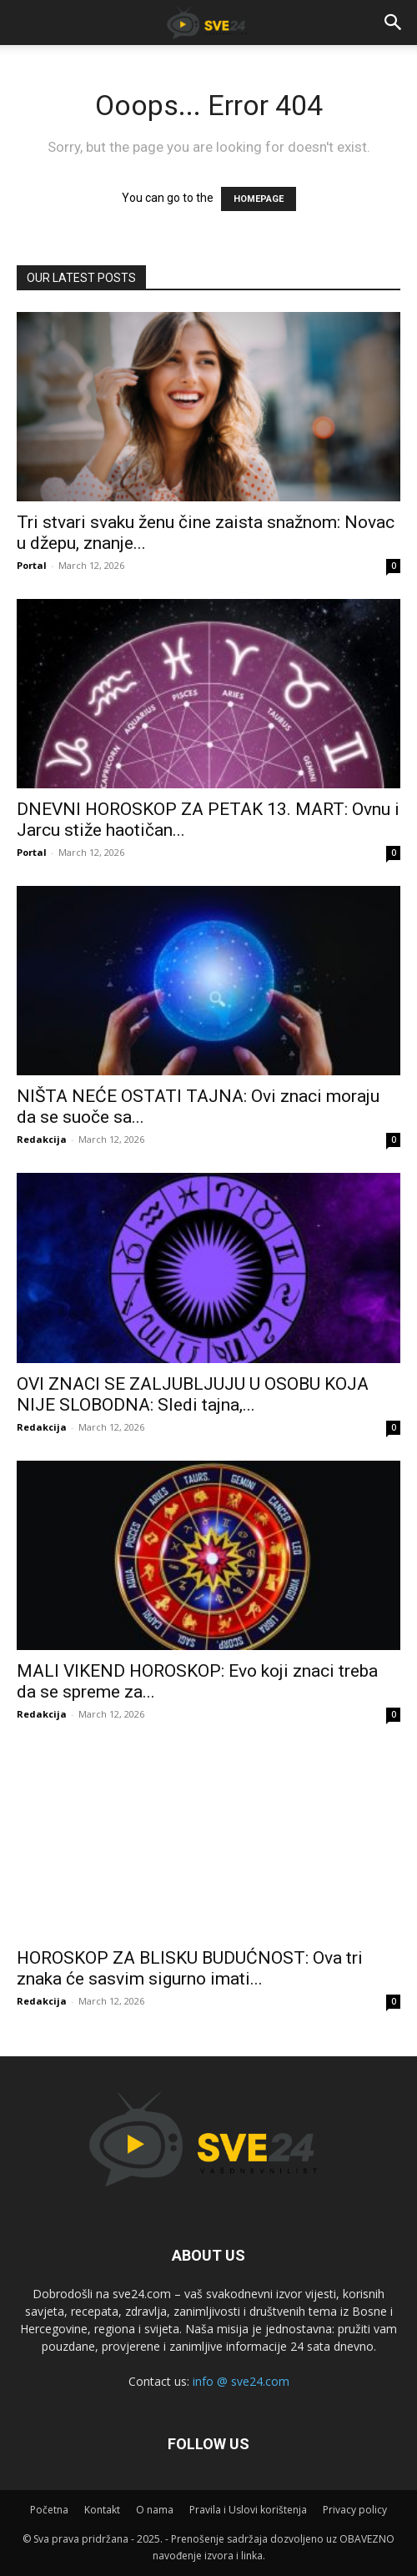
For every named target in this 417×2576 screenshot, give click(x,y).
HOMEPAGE (259, 199)
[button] (393, 22)
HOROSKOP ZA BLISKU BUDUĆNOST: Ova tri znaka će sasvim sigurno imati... (190, 1968)
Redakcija (42, 1139)
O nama (154, 2510)
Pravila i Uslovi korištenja (248, 2510)
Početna (49, 2510)
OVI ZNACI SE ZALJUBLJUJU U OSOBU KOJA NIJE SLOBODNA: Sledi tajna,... (193, 1394)
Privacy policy (355, 2510)
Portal (32, 565)
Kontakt (102, 2510)
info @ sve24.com (241, 2381)
